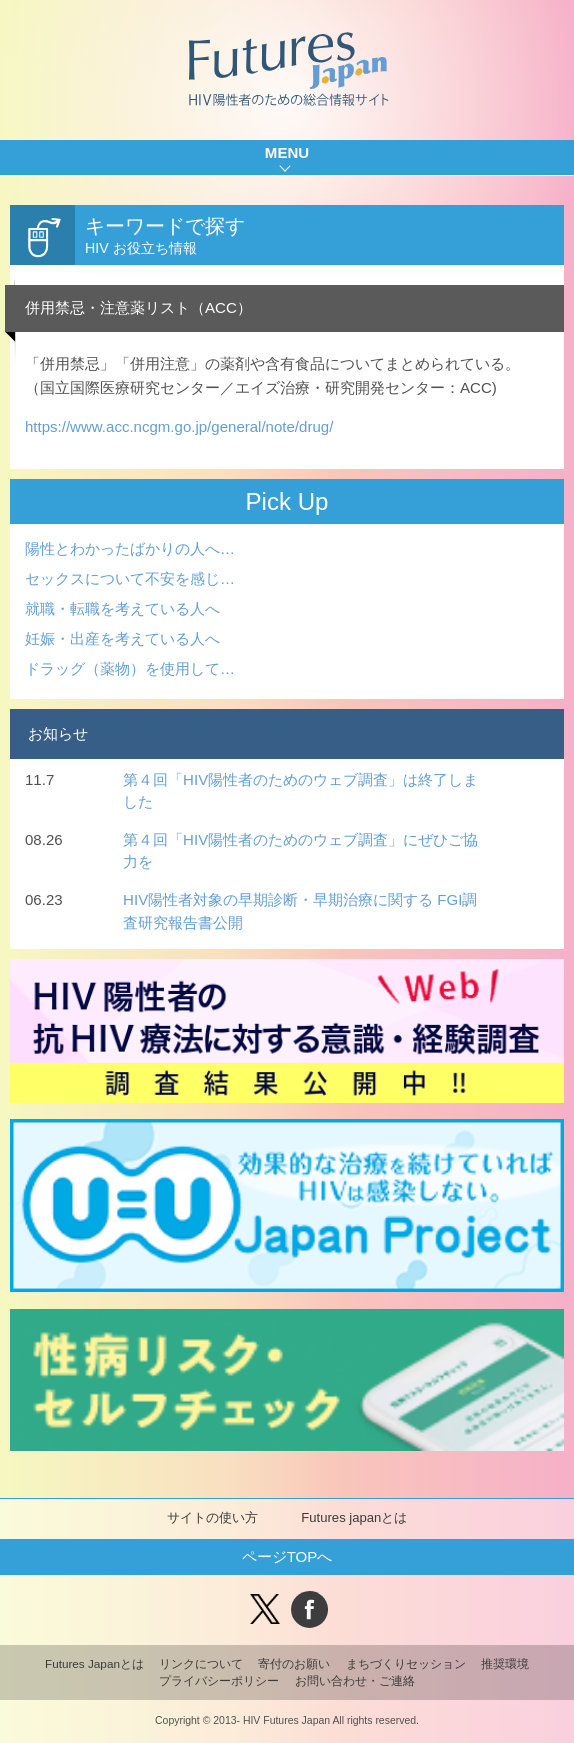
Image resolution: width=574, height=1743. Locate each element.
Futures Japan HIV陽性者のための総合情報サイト (287, 70)
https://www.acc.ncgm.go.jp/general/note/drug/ (179, 426)
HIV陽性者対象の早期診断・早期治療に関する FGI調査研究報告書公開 (300, 911)
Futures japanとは (354, 1517)
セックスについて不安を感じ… (130, 578)
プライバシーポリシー (219, 1680)
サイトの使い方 (212, 1517)
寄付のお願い (294, 1663)
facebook (309, 1609)
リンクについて (201, 1663)
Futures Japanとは (94, 1663)
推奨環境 (505, 1663)
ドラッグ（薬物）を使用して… (130, 668)
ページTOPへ (287, 1556)
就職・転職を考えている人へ (122, 608)
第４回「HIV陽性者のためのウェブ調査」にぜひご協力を (300, 851)
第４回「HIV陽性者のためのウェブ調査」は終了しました (300, 791)
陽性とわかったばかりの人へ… (130, 548)
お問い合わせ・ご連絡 (355, 1680)
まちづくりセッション (406, 1663)
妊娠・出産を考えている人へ (122, 638)
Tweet (264, 1609)
